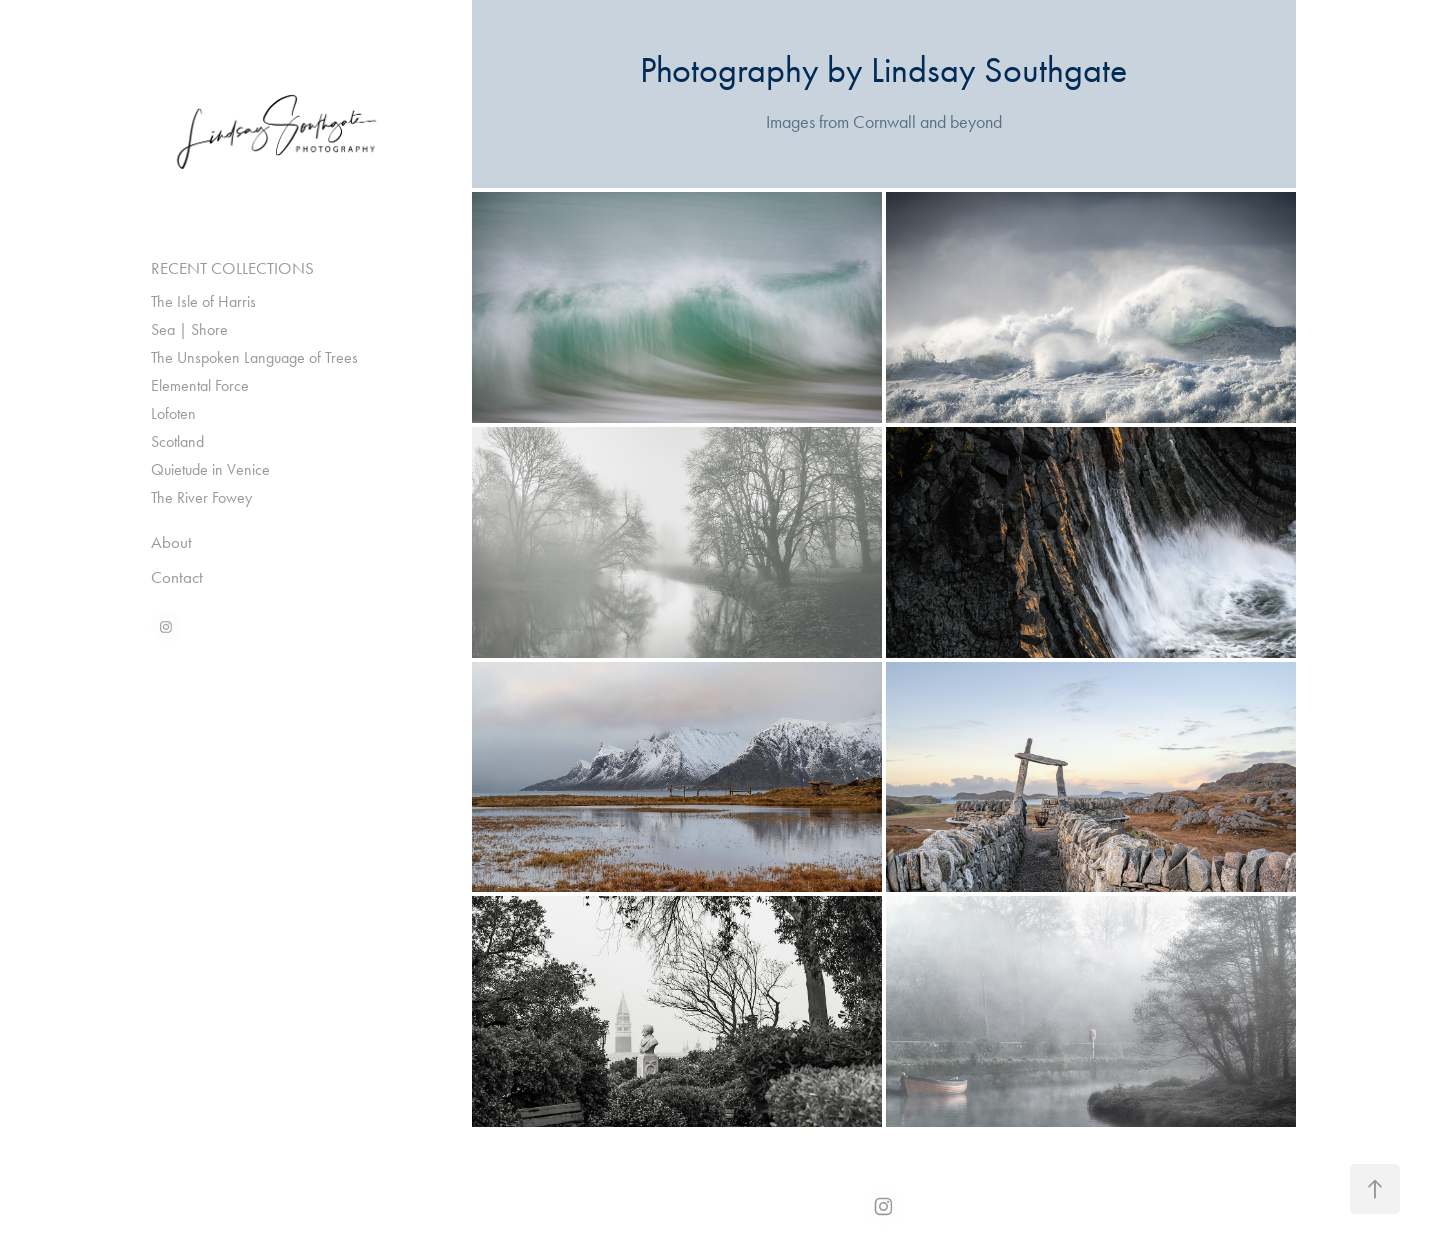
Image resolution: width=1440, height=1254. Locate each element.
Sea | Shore (189, 329)
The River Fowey (201, 497)
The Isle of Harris (203, 301)
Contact (177, 577)
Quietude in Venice (210, 469)
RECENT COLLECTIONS (232, 268)
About (171, 542)
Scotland (177, 441)
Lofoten (173, 413)
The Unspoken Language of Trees (254, 357)
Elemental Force (200, 385)
